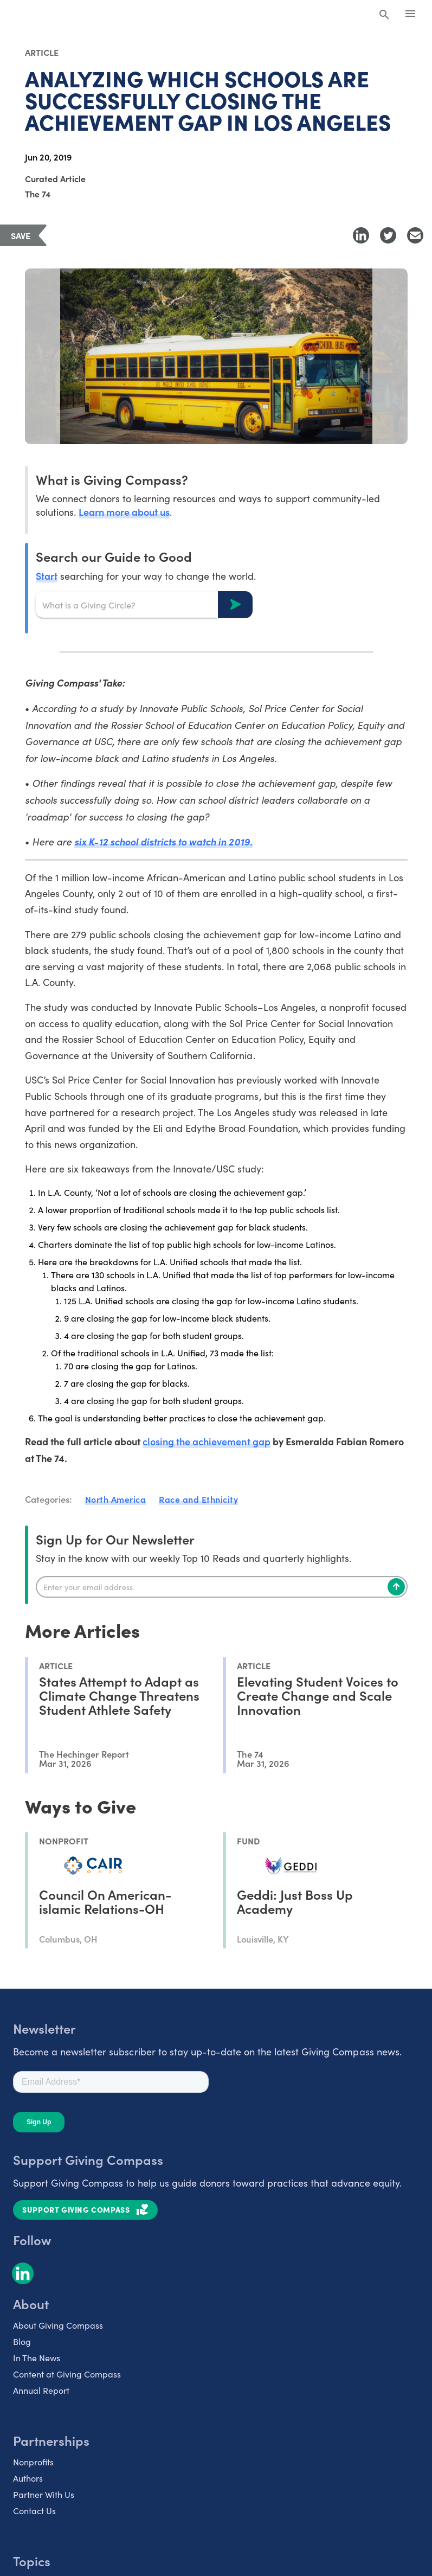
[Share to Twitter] (388, 235)
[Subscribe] (396, 1586)
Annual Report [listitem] (41, 2390)
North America (115, 1499)
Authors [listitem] (28, 2478)
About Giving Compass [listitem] (58, 2325)
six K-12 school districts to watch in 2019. (163, 841)
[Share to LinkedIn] (361, 235)
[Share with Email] (415, 235)
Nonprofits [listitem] (33, 2462)
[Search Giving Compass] (384, 15)
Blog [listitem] (22, 2341)
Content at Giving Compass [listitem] (67, 2374)
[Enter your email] (222, 1587)
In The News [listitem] (36, 2357)
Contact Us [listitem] (34, 2510)
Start (46, 575)
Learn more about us (124, 511)
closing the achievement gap (206, 1441)
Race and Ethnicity (198, 1499)
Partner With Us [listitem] (43, 2494)
